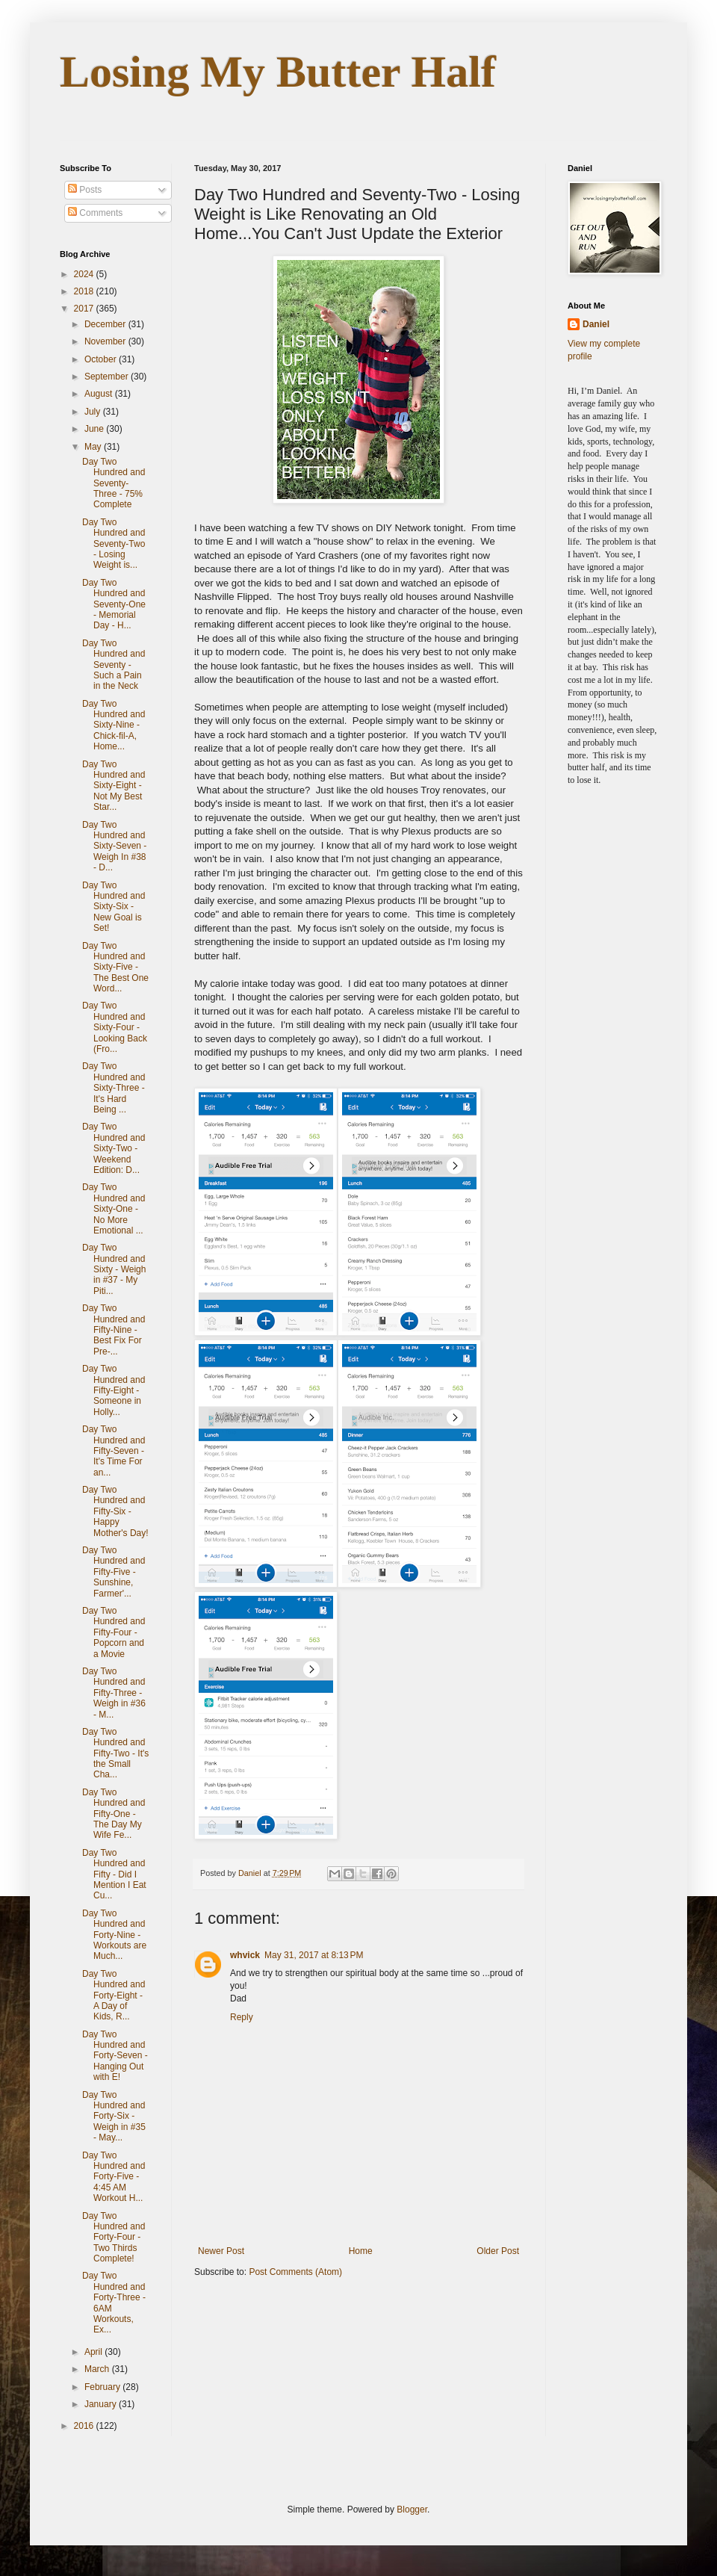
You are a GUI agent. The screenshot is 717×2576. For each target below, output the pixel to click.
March (98, 2369)
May (94, 447)
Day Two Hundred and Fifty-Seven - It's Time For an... (113, 1451)
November (106, 341)
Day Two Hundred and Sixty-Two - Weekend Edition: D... (113, 1148)
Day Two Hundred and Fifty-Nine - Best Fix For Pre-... (113, 1330)
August (99, 393)
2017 (85, 308)
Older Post (498, 2251)
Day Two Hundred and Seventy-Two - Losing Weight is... (113, 544)
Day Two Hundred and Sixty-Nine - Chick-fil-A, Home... (113, 725)
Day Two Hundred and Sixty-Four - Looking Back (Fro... (114, 1027)
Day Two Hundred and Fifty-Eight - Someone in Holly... (113, 1390)
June (95, 429)
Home (361, 2251)
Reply (241, 2017)
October (101, 359)
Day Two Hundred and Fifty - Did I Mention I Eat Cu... (114, 1874)
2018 (85, 291)
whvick (245, 1955)
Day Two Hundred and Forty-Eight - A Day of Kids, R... (113, 1995)
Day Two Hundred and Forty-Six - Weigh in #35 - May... (114, 2116)
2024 (85, 274)
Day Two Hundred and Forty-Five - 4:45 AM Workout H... (113, 2177)
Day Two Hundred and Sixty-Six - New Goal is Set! (113, 907)
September (107, 376)
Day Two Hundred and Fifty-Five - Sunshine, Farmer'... (113, 1572)
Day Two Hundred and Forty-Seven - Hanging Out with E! (115, 2056)
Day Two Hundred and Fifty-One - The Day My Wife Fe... (113, 1814)
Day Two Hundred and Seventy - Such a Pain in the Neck (113, 665)
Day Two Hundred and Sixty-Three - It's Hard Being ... (113, 1088)
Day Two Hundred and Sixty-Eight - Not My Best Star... (113, 786)
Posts (85, 190)
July (93, 411)
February (103, 2387)
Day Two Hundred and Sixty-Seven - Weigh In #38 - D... (114, 846)
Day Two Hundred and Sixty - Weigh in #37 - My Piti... (114, 1269)
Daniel (596, 324)
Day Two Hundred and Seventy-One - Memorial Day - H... (114, 604)
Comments (95, 213)
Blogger (412, 2509)
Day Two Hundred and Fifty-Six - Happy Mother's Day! (115, 1511)
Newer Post (221, 2251)
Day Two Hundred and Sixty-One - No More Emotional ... (113, 1209)
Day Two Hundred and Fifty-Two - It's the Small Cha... (115, 1753)
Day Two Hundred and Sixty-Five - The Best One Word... (115, 967)
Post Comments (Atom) (295, 2272)
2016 (85, 2426)
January (101, 2404)
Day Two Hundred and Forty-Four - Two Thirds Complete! (113, 2237)
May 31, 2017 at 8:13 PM (313, 1955)
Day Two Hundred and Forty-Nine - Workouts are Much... (114, 1935)
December (106, 324)
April (94, 2352)
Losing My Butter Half (278, 71)
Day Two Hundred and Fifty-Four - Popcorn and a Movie (113, 1632)
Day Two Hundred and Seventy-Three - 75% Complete (113, 483)
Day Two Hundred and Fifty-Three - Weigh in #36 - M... (114, 1693)
